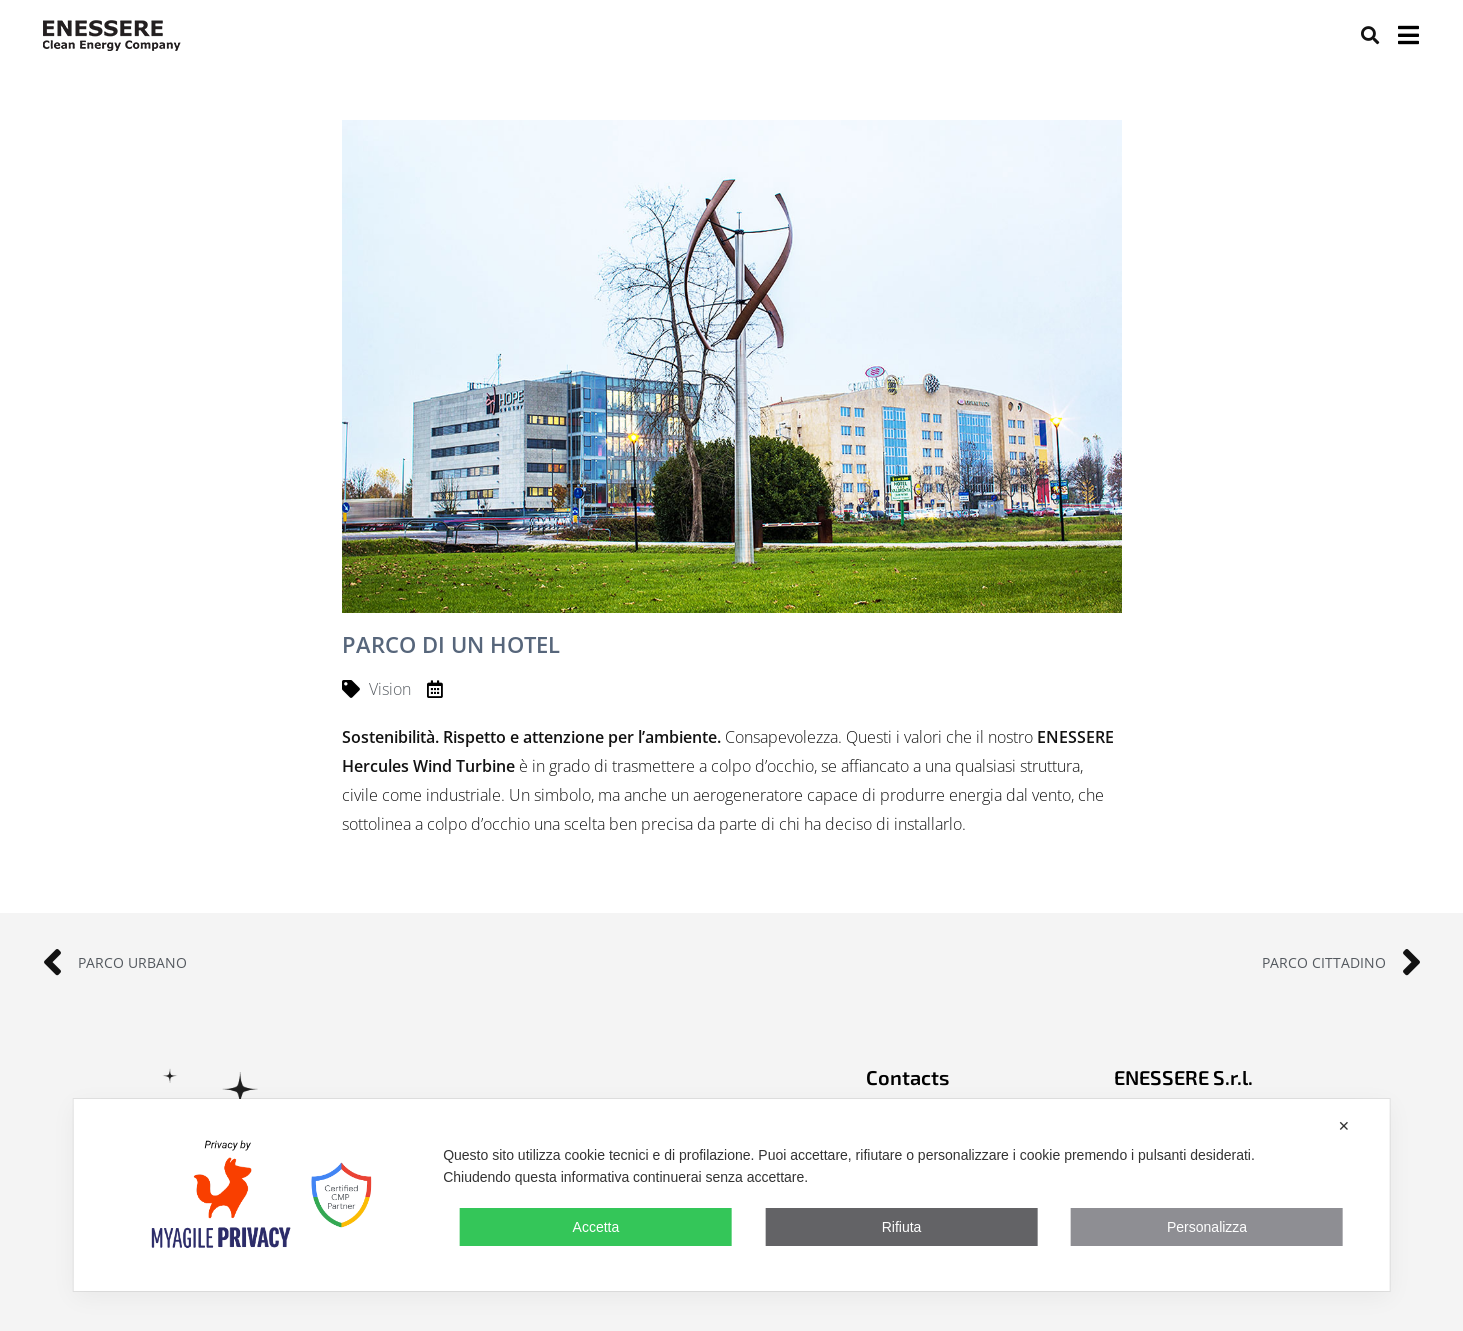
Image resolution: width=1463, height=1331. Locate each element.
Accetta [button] (596, 1227)
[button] (1370, 34)
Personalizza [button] (1207, 1227)
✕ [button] (1344, 1126)
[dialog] (731, 1195)
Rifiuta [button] (902, 1227)
